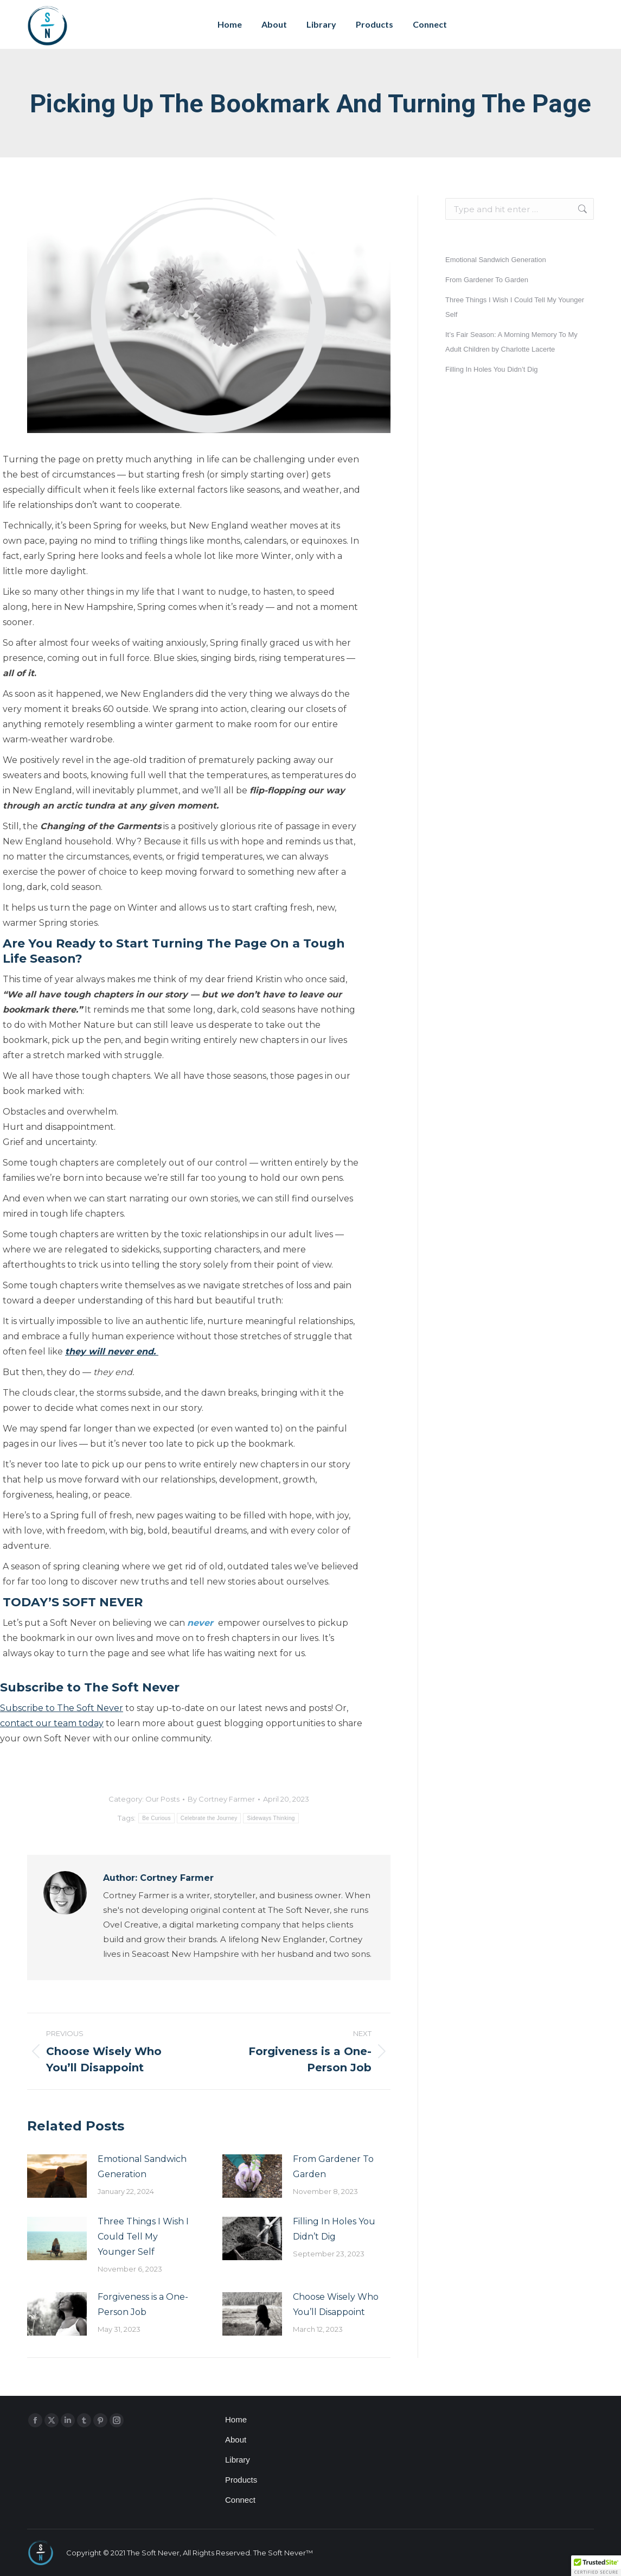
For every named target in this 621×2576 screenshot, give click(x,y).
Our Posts (162, 1799)
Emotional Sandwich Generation (142, 2166)
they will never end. (111, 1351)
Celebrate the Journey (209, 1818)
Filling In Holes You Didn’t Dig (334, 2229)
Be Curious (156, 1818)
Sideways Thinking (271, 1818)
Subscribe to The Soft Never (61, 1708)
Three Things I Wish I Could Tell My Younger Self (143, 2236)
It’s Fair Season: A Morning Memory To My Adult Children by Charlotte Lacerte (511, 341)
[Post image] (57, 2176)
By (221, 1799)
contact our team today (52, 1723)
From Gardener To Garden (333, 2166)
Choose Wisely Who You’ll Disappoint (336, 2304)
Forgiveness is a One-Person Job (143, 2304)
